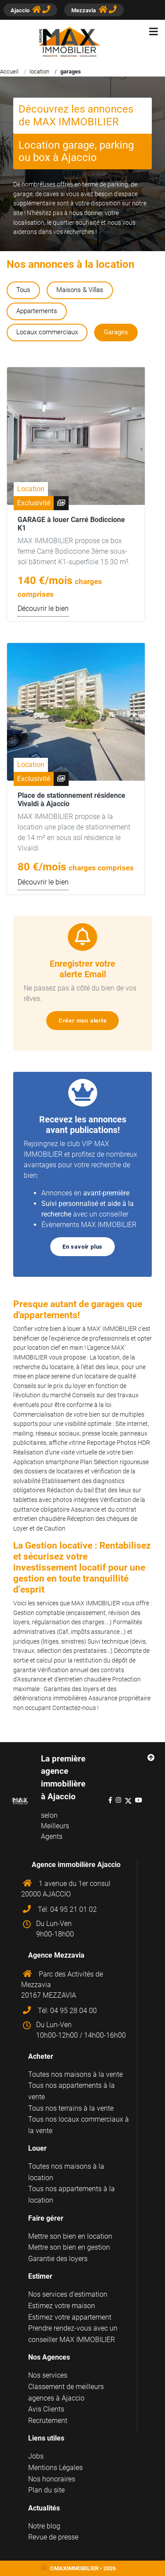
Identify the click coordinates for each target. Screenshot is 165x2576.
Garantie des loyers (58, 2258)
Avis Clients (46, 2409)
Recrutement (47, 2420)
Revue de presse (53, 2537)
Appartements (36, 311)
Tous (23, 290)
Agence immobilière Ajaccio (76, 1864)
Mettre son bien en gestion (69, 2247)
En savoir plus (86, 1246)
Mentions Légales (55, 2467)
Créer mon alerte (86, 1020)
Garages (116, 332)
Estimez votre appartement (69, 2317)
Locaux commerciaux (47, 332)
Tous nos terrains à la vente (71, 2108)
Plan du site (46, 2490)
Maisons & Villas (79, 290)
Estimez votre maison (61, 2306)
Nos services (47, 2375)
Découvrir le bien (43, 608)
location (39, 71)
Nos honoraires (51, 2479)
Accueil (9, 71)
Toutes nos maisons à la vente (75, 2074)
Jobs (36, 2456)
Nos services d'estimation (67, 2294)
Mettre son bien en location (70, 2236)
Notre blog (44, 2526)
